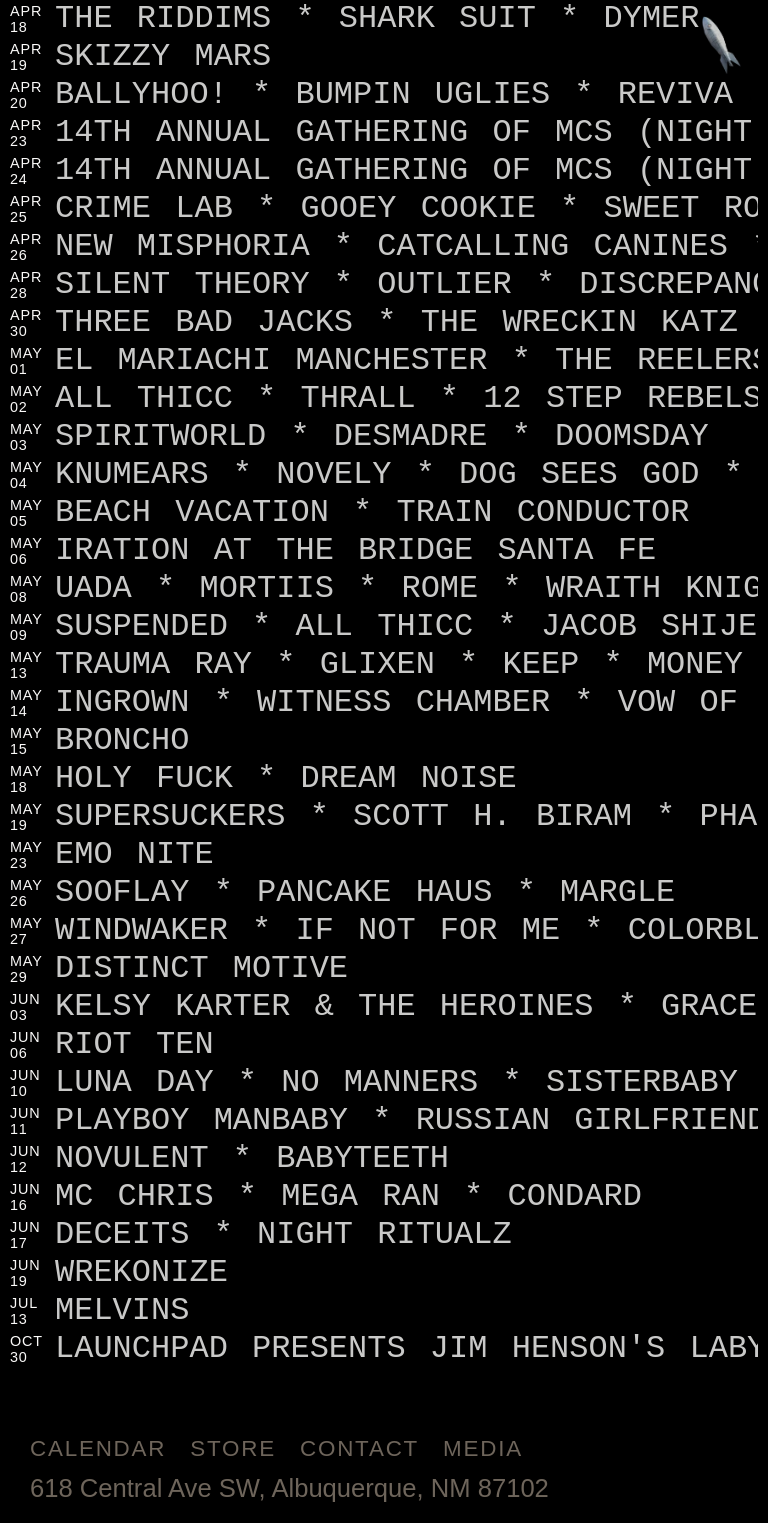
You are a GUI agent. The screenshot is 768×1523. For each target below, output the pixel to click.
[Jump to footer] (721, 46)
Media (483, 1448)
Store (233, 1448)
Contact (359, 1448)
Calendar (98, 1448)
